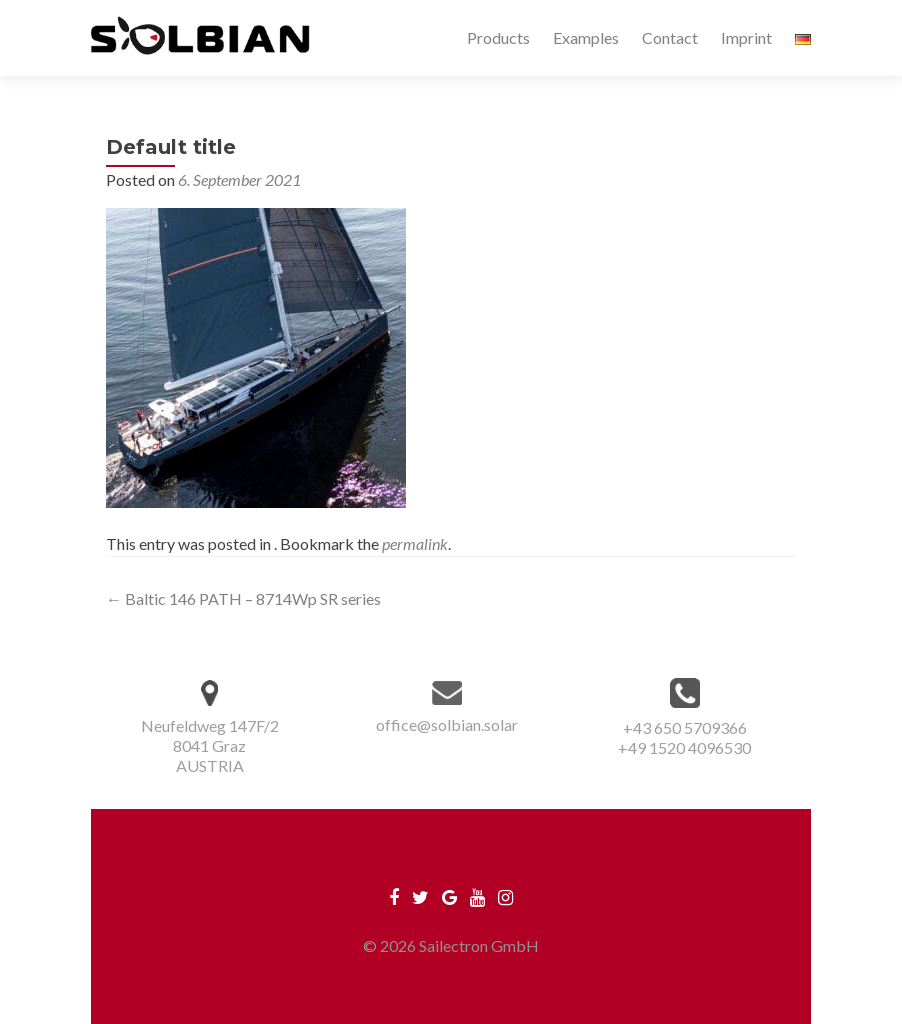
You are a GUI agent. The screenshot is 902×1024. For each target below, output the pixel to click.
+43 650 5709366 (685, 727)
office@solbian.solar (447, 724)
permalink (415, 543)
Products (498, 37)
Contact (670, 37)
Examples (586, 37)
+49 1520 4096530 (684, 747)
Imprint (746, 37)
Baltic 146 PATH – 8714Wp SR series (243, 598)
